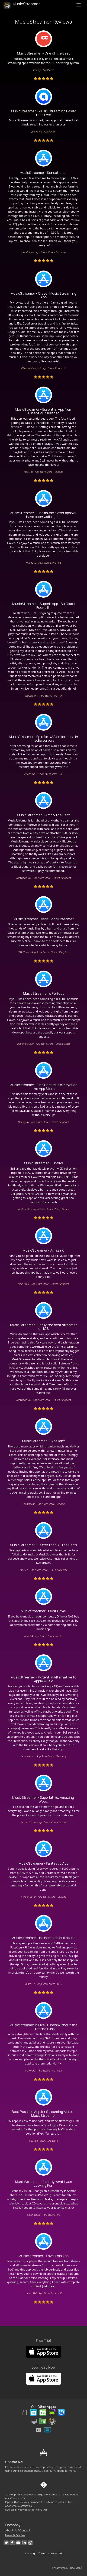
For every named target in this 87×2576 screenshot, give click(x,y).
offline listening (39, 2278)
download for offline (52, 1007)
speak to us (66, 2467)
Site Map (75, 2568)
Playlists (71, 2278)
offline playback (44, 1711)
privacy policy (23, 2509)
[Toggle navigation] (78, 4)
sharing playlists (48, 1703)
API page (59, 2470)
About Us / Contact (17, 2530)
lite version (72, 1728)
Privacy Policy (60, 2568)
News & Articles (15, 2535)
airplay (14, 1625)
